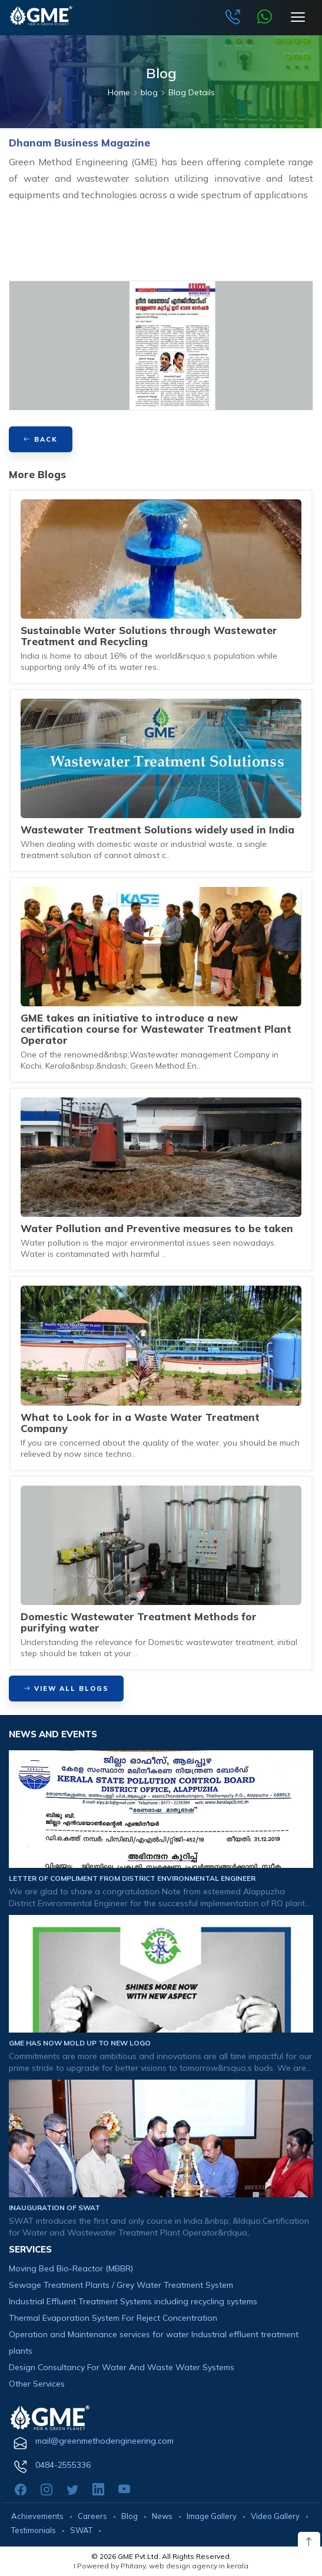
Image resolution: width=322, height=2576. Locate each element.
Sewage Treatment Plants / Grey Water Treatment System (121, 2285)
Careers (92, 2516)
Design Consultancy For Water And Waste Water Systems (121, 2367)
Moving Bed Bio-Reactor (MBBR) (71, 2268)
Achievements (37, 2516)
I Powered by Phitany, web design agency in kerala (161, 2565)
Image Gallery (212, 2516)
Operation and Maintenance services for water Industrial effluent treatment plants (153, 2342)
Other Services (37, 2383)
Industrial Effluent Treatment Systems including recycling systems (133, 2301)
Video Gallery (275, 2516)
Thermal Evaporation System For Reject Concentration (113, 2318)
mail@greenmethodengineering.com (104, 2440)
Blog (129, 2516)
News (162, 2516)
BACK (41, 439)
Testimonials (33, 2530)
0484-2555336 (63, 2465)
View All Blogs (66, 1688)
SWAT (81, 2530)
